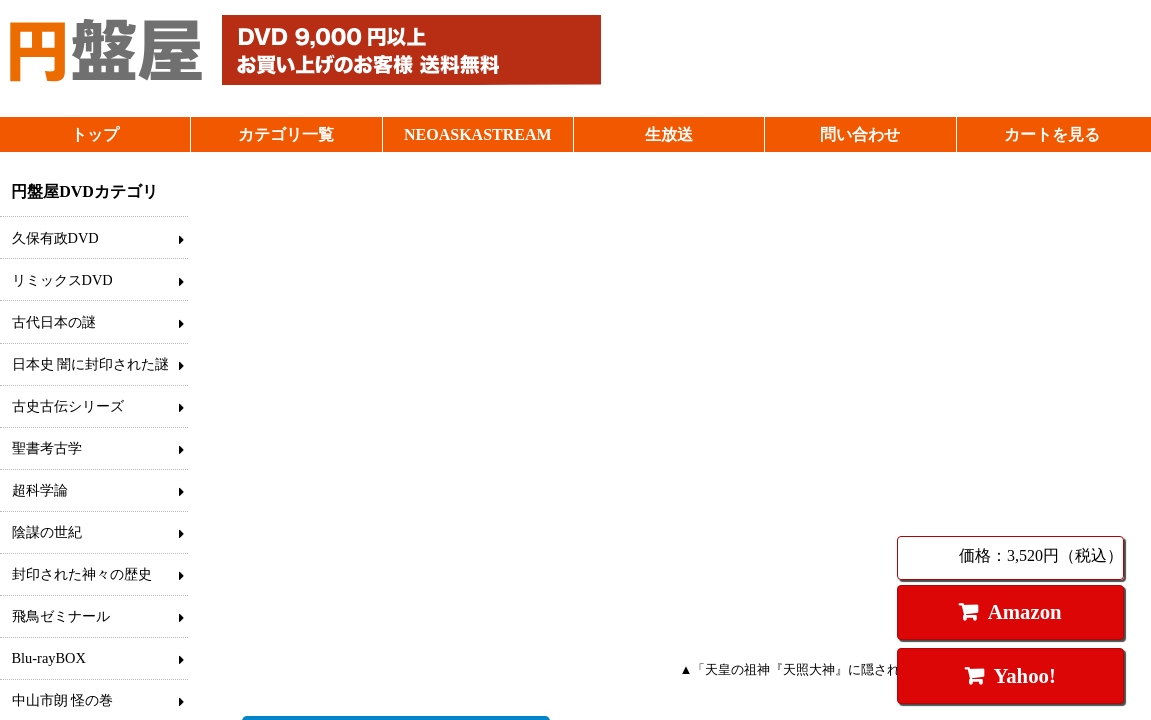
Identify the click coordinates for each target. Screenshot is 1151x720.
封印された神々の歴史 (82, 574)
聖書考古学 (47, 448)
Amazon (1025, 611)
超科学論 (40, 490)
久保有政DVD (55, 238)
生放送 (669, 134)
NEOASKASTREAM (478, 134)
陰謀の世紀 (47, 532)
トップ (95, 134)
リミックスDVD (62, 280)
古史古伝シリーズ (68, 406)
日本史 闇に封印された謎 (91, 364)
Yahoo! (1024, 675)
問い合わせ (860, 134)
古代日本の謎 (54, 322)
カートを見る (1052, 134)
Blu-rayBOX (49, 658)
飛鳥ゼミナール (61, 616)
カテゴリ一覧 (286, 134)
